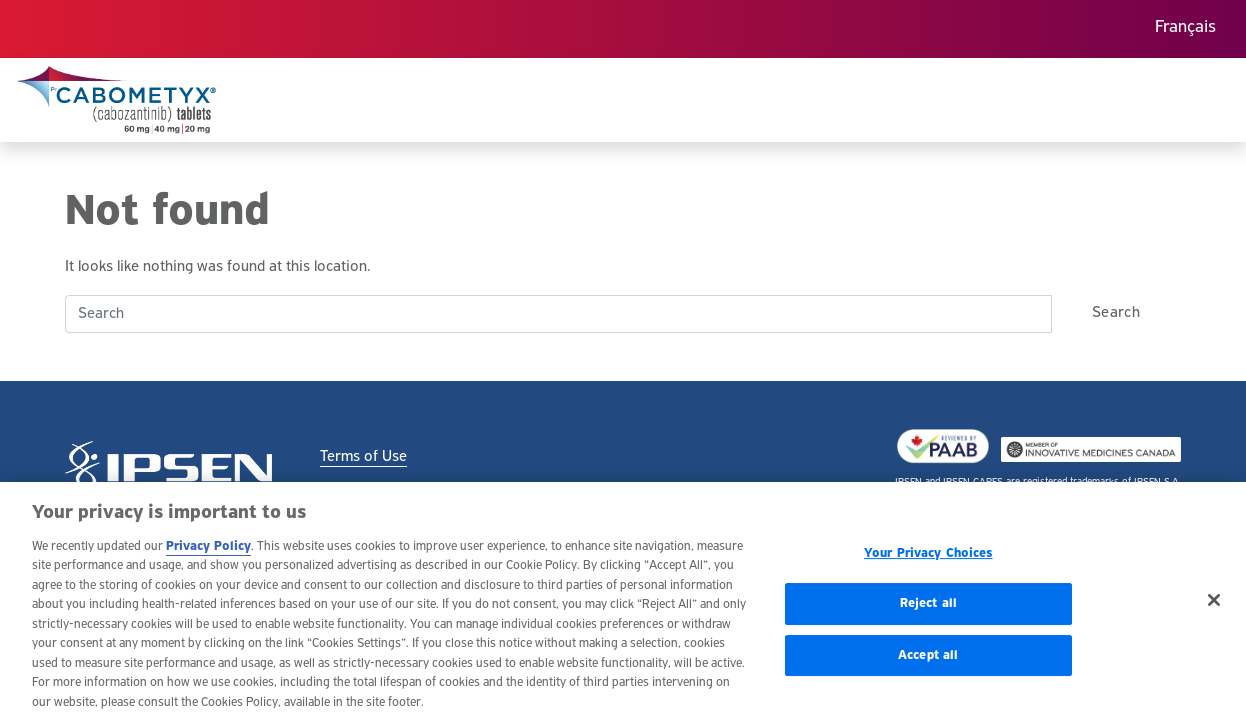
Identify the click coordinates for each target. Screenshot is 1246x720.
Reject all (928, 608)
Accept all (928, 659)
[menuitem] (1185, 29)
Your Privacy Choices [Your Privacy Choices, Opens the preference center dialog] (928, 557)
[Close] (1214, 604)
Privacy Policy (208, 550)
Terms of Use (363, 457)
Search (1116, 313)
